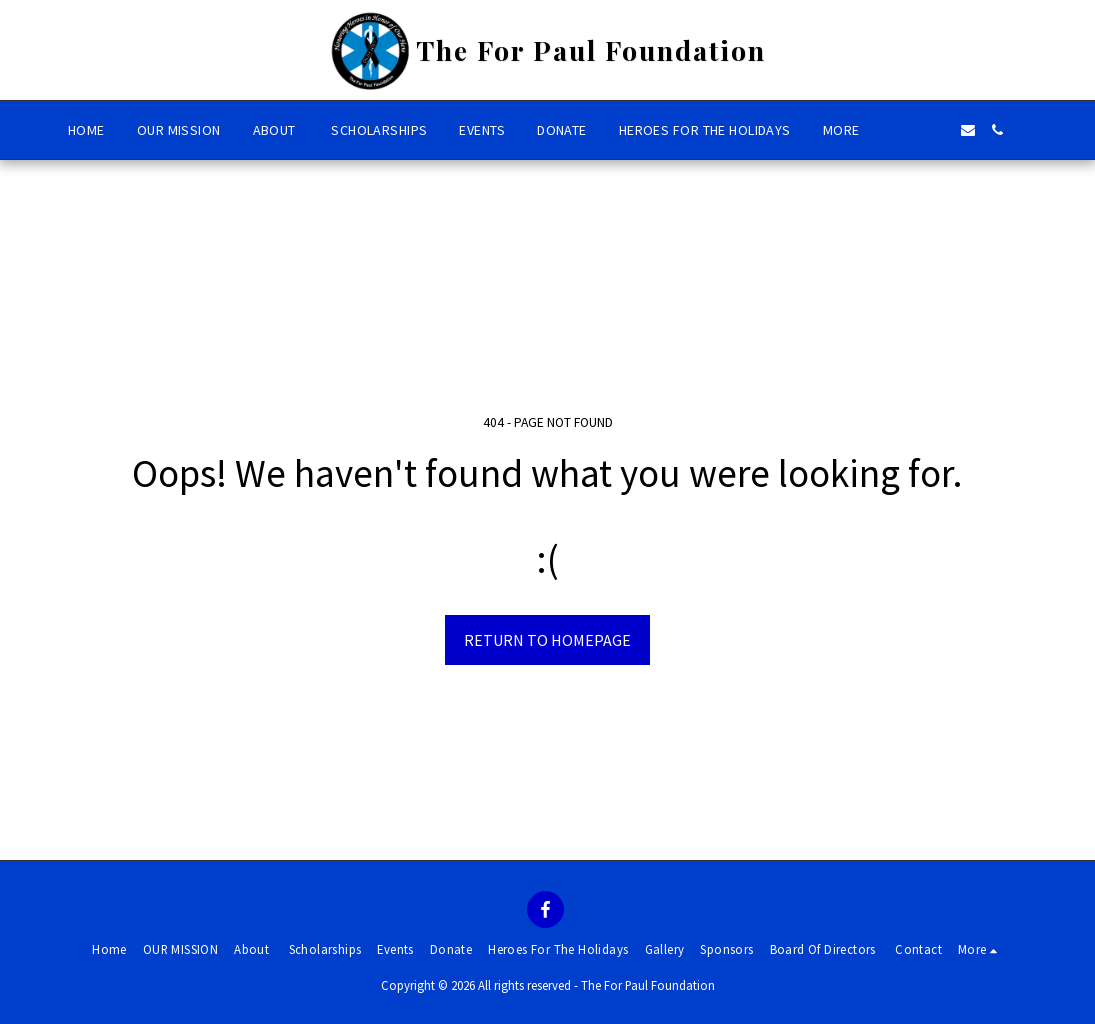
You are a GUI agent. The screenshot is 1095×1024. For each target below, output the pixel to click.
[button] (908, 130)
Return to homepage (547, 640)
